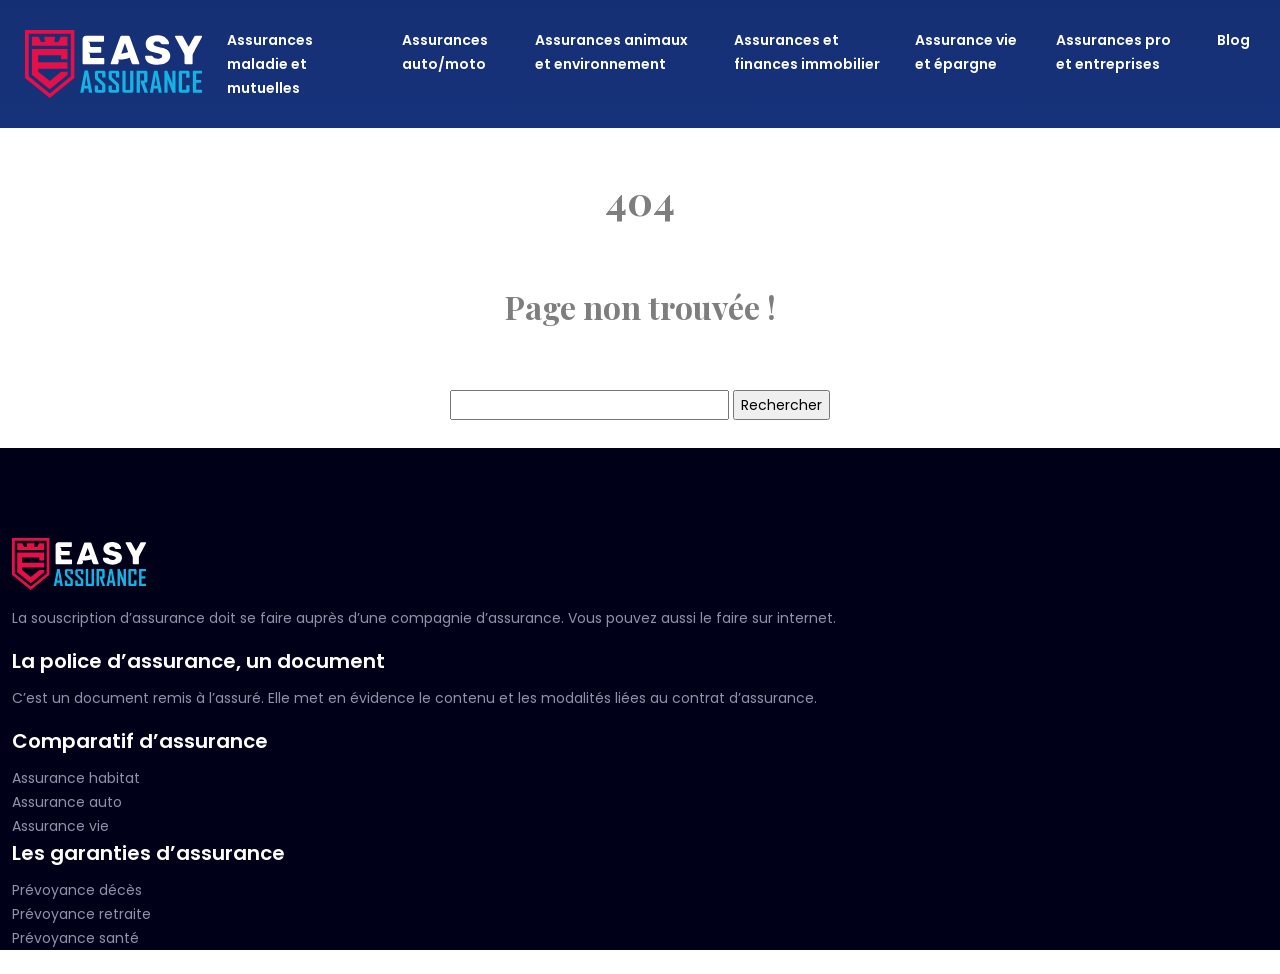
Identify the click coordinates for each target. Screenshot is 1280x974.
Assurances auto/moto (445, 52)
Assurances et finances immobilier (807, 52)
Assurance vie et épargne (966, 52)
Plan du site (640, 962)
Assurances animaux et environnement (611, 52)
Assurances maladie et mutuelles (270, 64)
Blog (1233, 40)
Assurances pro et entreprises (1113, 52)
